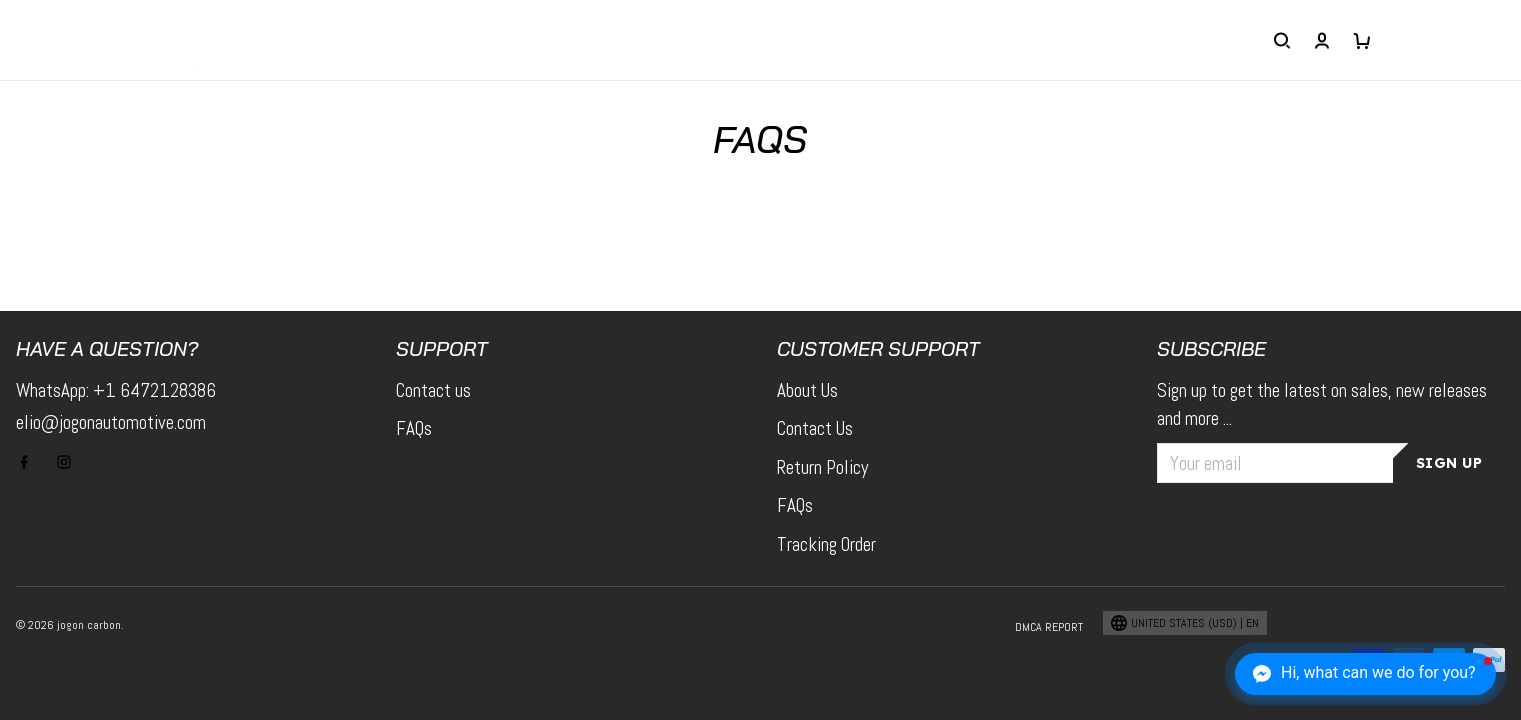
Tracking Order (826, 544)
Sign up (1449, 463)
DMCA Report (1049, 627)
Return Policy (822, 467)
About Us (807, 390)
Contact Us (815, 428)
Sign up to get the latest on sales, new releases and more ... (1322, 405)
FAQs (414, 428)
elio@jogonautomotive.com (111, 422)
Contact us (433, 390)
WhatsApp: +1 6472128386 (116, 390)
